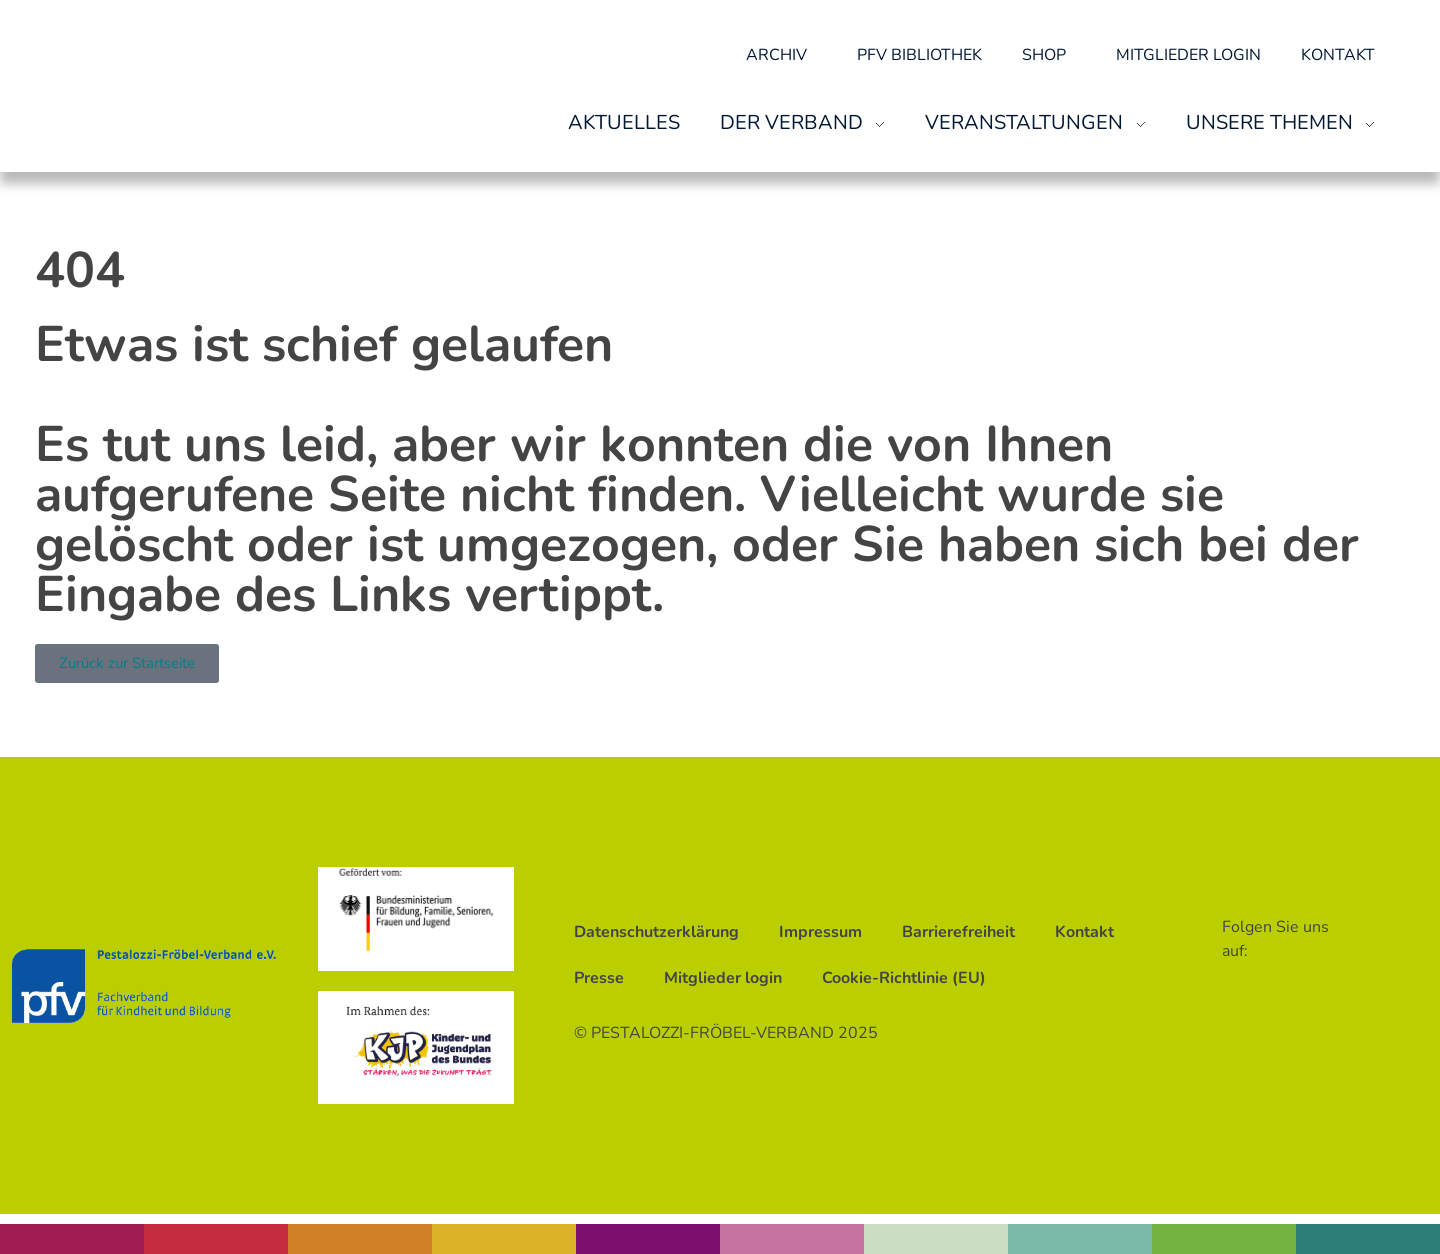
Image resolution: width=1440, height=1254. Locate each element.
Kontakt (1338, 55)
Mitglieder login (1188, 55)
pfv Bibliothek (919, 55)
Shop (1049, 55)
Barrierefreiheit (958, 932)
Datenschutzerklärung (656, 932)
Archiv (781, 55)
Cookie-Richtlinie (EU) (904, 978)
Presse (599, 978)
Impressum (820, 932)
